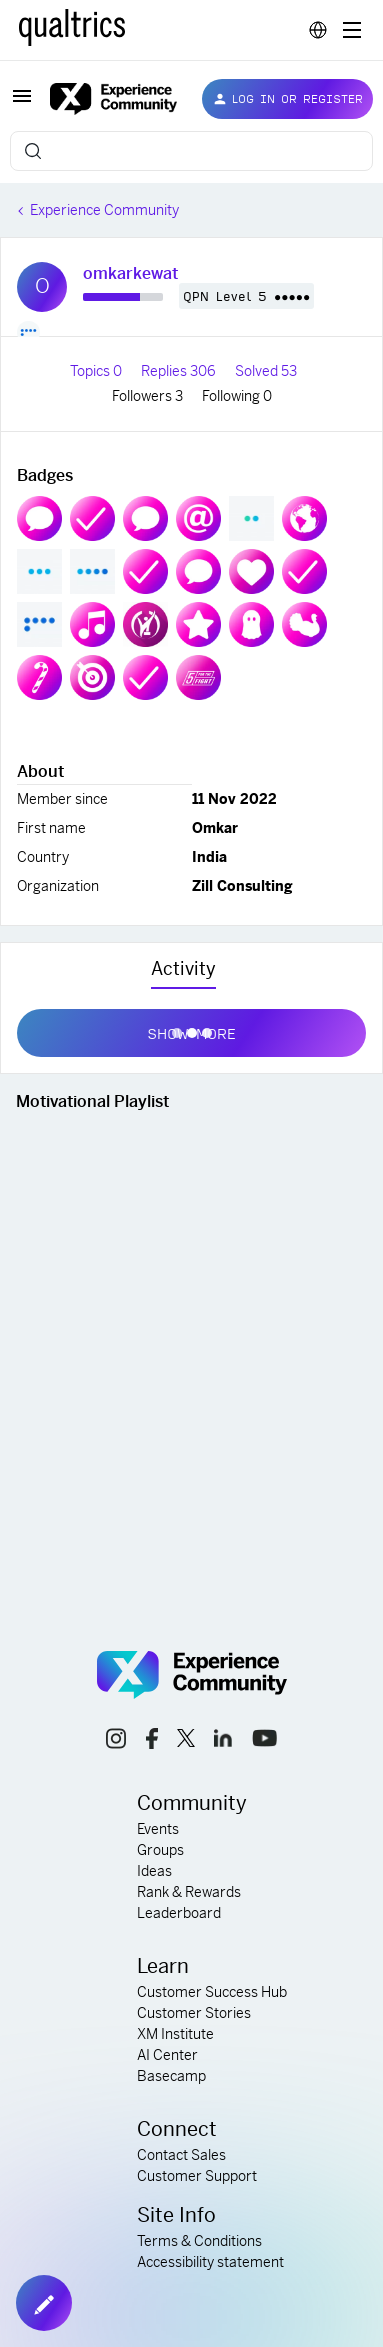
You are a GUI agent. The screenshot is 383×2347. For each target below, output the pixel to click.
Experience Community (104, 210)
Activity (183, 968)
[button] (22, 103)
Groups (160, 1850)
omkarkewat (130, 273)
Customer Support (197, 2176)
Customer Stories (194, 2013)
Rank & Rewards (189, 1892)
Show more (191, 1029)
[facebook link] (152, 1741)
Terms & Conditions (199, 2241)
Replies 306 (180, 371)
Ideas (154, 1871)
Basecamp (171, 2076)
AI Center (167, 2055)
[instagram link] (116, 1741)
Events (158, 1829)
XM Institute (175, 2034)
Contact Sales (181, 2155)
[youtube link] (264, 1741)
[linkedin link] (223, 1741)
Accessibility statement (210, 2262)
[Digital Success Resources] (352, 30)
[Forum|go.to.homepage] (110, 99)
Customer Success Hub (212, 1992)
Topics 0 (97, 371)
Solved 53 (266, 371)
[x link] (186, 1741)
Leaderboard (179, 1913)
